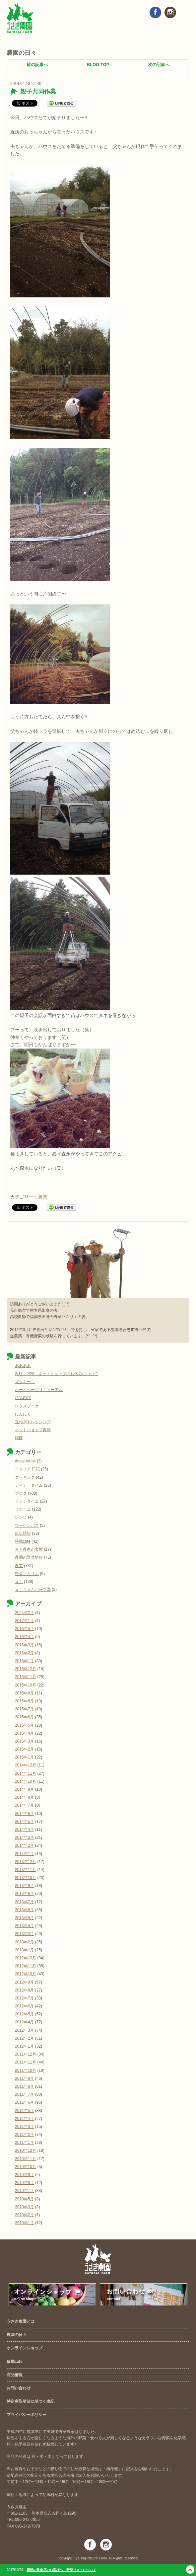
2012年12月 (25, 1958)
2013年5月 (24, 1917)
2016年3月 (24, 1645)
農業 (42, 1197)
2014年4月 (24, 1829)
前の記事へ (37, 64)
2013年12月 (25, 1861)
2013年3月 (24, 1933)
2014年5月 (24, 1821)
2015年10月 (25, 1685)
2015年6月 (24, 1717)
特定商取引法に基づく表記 (30, 2401)
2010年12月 (25, 2150)
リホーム (23, 1509)
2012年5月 (24, 2014)
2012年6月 (24, 2006)
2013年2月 (24, 1942)
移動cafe (23, 1541)
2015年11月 (25, 1677)
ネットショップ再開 (33, 1430)
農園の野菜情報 (29, 1557)
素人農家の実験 (29, 1549)
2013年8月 (24, 1893)
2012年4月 (24, 2022)
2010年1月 (24, 2223)
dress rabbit (25, 1461)
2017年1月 (24, 1620)
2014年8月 (24, 1797)
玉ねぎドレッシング (33, 1422)
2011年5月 (24, 2110)
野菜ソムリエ (27, 1573)
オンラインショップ (24, 2348)
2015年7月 (24, 1709)
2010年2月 (24, 2215)
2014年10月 (25, 1781)
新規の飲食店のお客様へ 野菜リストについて (61, 2570)
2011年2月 (24, 2134)
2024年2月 (24, 1612)
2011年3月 (24, 2126)
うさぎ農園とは (20, 2321)
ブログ (21, 1493)
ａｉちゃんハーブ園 (33, 1589)
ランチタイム (27, 1501)
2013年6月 (24, 1910)
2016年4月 (24, 1636)
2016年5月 (24, 1628)
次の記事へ (158, 64)
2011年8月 (24, 2086)
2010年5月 (24, 2199)
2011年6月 (24, 2102)
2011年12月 (25, 2054)
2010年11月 (25, 2158)
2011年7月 (24, 2094)
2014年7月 (24, 1805)
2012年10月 (25, 1974)
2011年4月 (24, 2118)
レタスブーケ (27, 1406)
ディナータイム (29, 1485)
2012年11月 (25, 1966)
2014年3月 (24, 1837)
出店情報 (23, 1533)
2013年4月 (24, 1925)
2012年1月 (24, 2046)
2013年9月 (24, 1885)
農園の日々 (17, 2334)
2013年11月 (25, 1869)
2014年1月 (24, 1853)
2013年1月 (24, 1950)
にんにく (23, 1414)
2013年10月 (25, 1877)
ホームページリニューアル (39, 1389)
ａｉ (19, 1581)
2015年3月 (24, 1741)
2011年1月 (24, 2142)
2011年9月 (24, 2078)
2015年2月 (24, 1749)
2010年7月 (24, 2190)
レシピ (21, 1517)
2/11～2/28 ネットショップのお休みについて (56, 1373)
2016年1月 (24, 1661)
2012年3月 (24, 2030)
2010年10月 (25, 2166)
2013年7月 (24, 1902)
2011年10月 (25, 2070)
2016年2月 (24, 1653)
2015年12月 (25, 1669)
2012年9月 (24, 1982)
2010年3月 (24, 2207)
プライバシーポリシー (26, 2414)
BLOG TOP (98, 64)
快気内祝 (23, 1397)
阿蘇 (19, 1438)
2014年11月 (25, 1773)
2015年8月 (24, 1701)
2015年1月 (24, 1757)
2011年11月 (25, 2062)
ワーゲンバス (27, 1525)
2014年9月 (24, 1789)
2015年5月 (24, 1725)
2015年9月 (24, 1693)
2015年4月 (24, 1733)
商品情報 (15, 2375)
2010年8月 (24, 2182)
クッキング (25, 1477)
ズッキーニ (25, 1381)
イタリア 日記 (27, 1469)
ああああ (23, 1366)
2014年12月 (25, 1765)
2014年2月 (24, 1845)
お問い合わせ (19, 2388)
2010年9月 (24, 2174)
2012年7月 (24, 1998)
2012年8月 (24, 1990)
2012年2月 (24, 2038)
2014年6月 (24, 1813)
